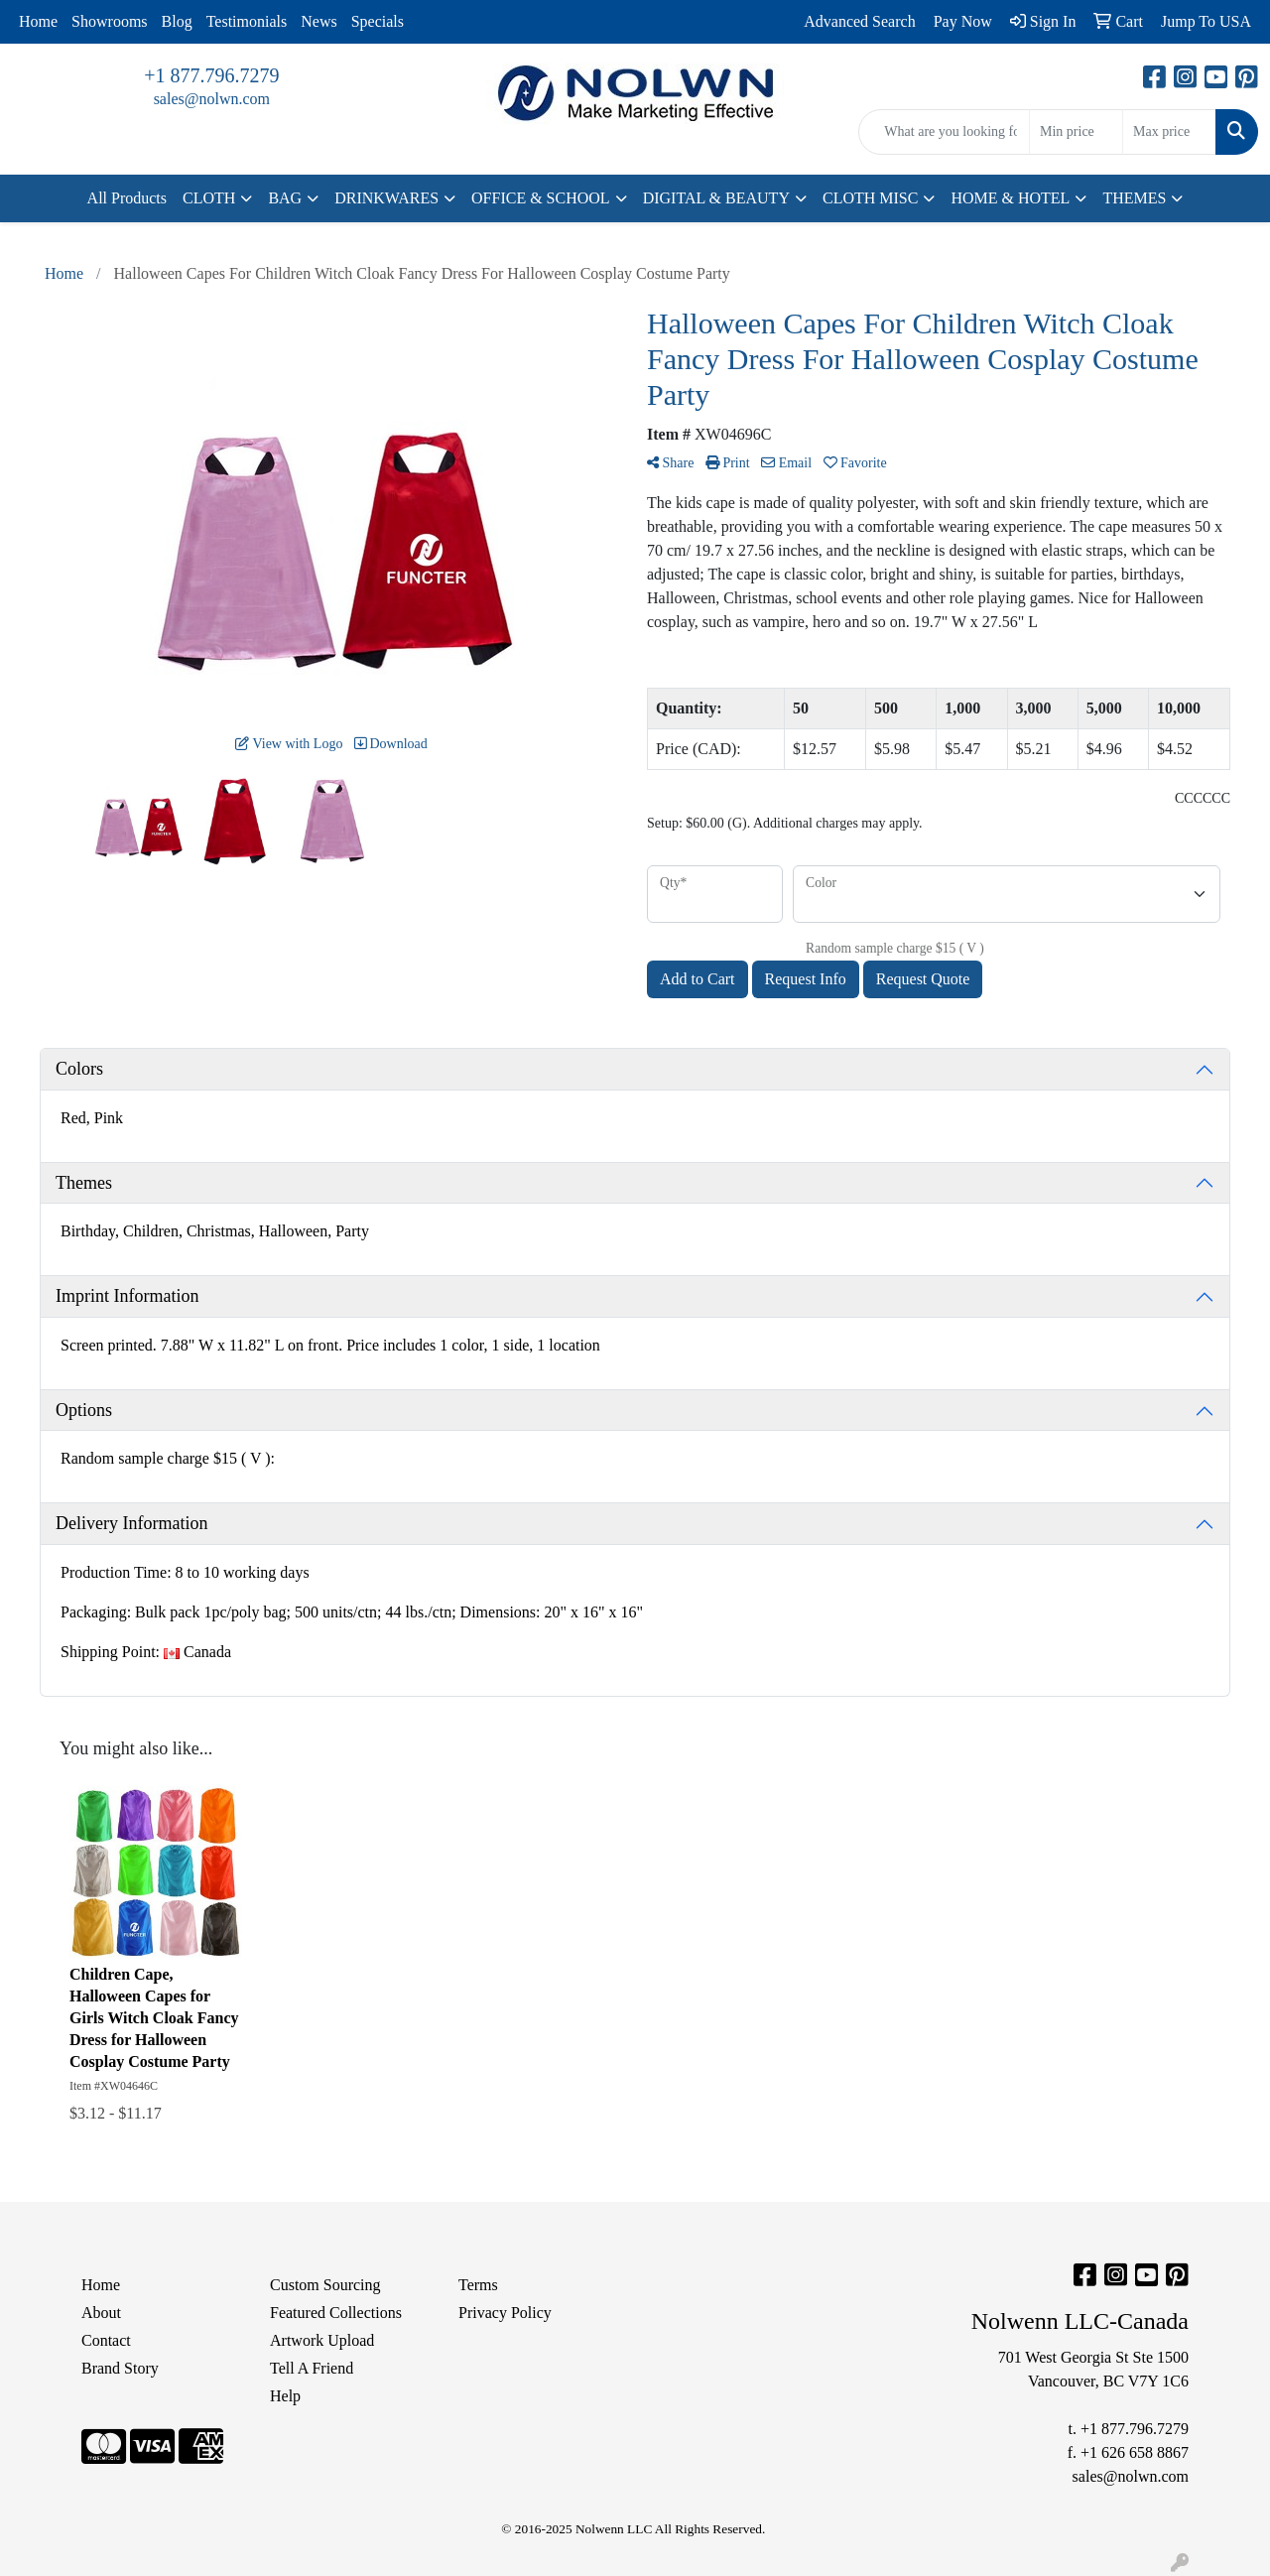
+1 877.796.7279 (211, 75)
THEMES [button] (1134, 198)
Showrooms (109, 21)
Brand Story (120, 2368)
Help (285, 2395)
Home (38, 21)
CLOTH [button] (209, 198)
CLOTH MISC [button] (870, 198)
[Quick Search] (944, 132)
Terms (478, 2284)
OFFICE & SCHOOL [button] (540, 198)
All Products (127, 198)
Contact (106, 2340)
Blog (177, 21)
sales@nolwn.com (212, 98)
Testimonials (247, 21)
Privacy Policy (505, 2312)
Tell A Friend (311, 2368)
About (101, 2312)
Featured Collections (336, 2312)
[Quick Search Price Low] (1076, 132)
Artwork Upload (322, 2340)
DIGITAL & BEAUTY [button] (716, 198)
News (318, 21)
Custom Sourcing (325, 2284)
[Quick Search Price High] (1169, 132)
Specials (377, 21)
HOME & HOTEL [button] (1010, 198)
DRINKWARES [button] (386, 198)
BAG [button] (285, 198)
